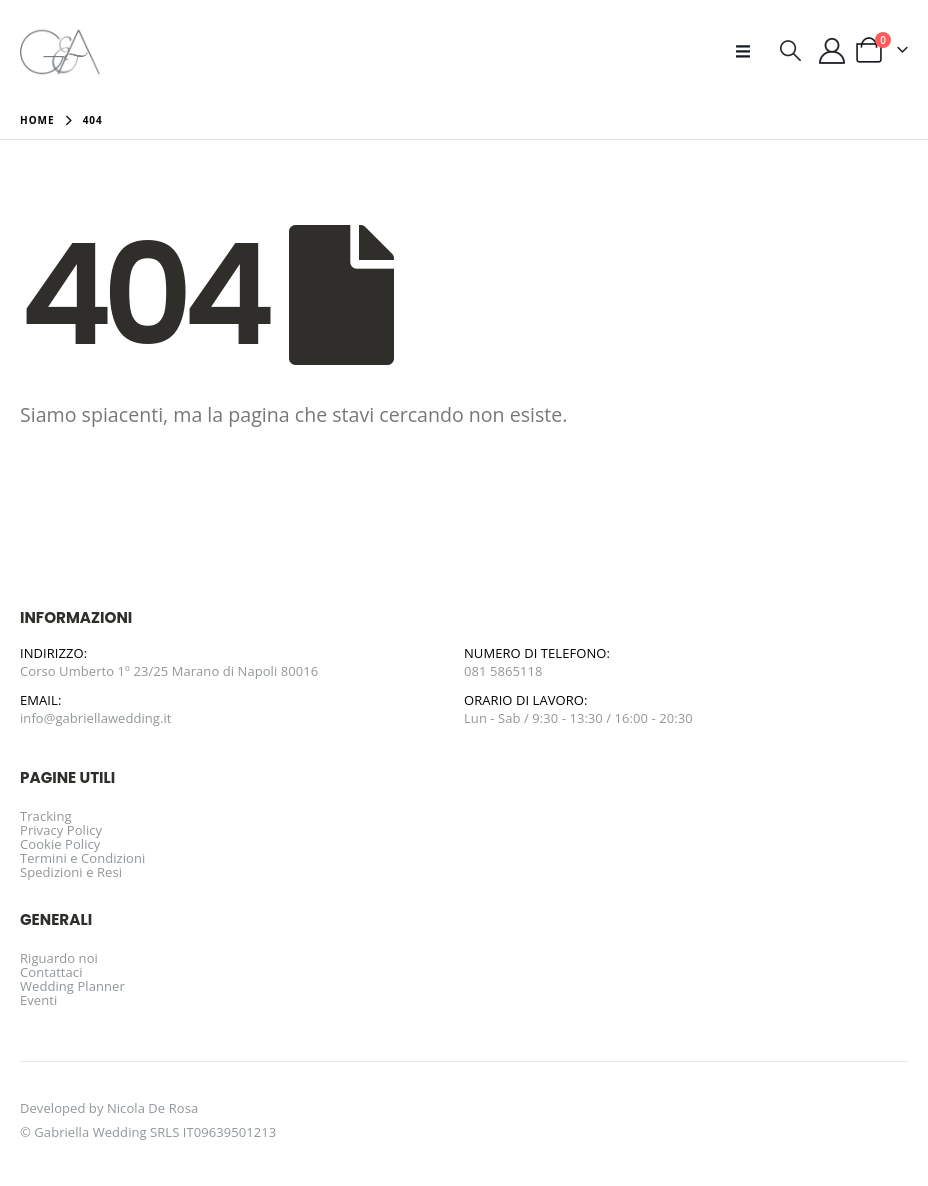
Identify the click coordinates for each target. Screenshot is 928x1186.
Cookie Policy (60, 844)
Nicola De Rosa (152, 1108)
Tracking (46, 816)
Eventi (38, 1000)
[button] (749, 51)
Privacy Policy (61, 830)
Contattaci (51, 972)
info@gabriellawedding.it (96, 718)
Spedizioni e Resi (71, 872)
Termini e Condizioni (82, 858)
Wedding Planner (72, 986)
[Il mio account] (832, 51)
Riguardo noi (59, 958)
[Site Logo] (60, 50)
